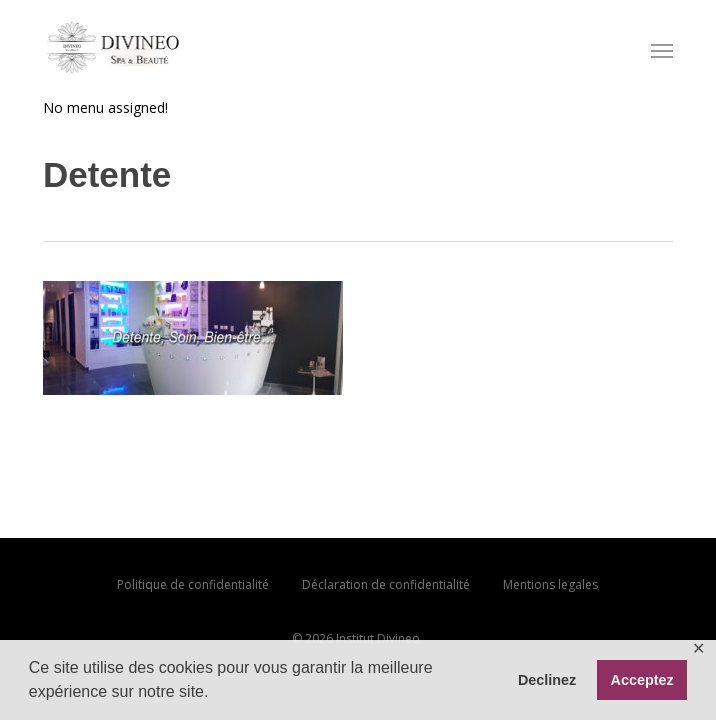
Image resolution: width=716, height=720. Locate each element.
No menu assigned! (105, 107)
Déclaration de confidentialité (386, 584)
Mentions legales (550, 584)
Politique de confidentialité (193, 584)
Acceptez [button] (642, 680)
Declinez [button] (547, 680)
